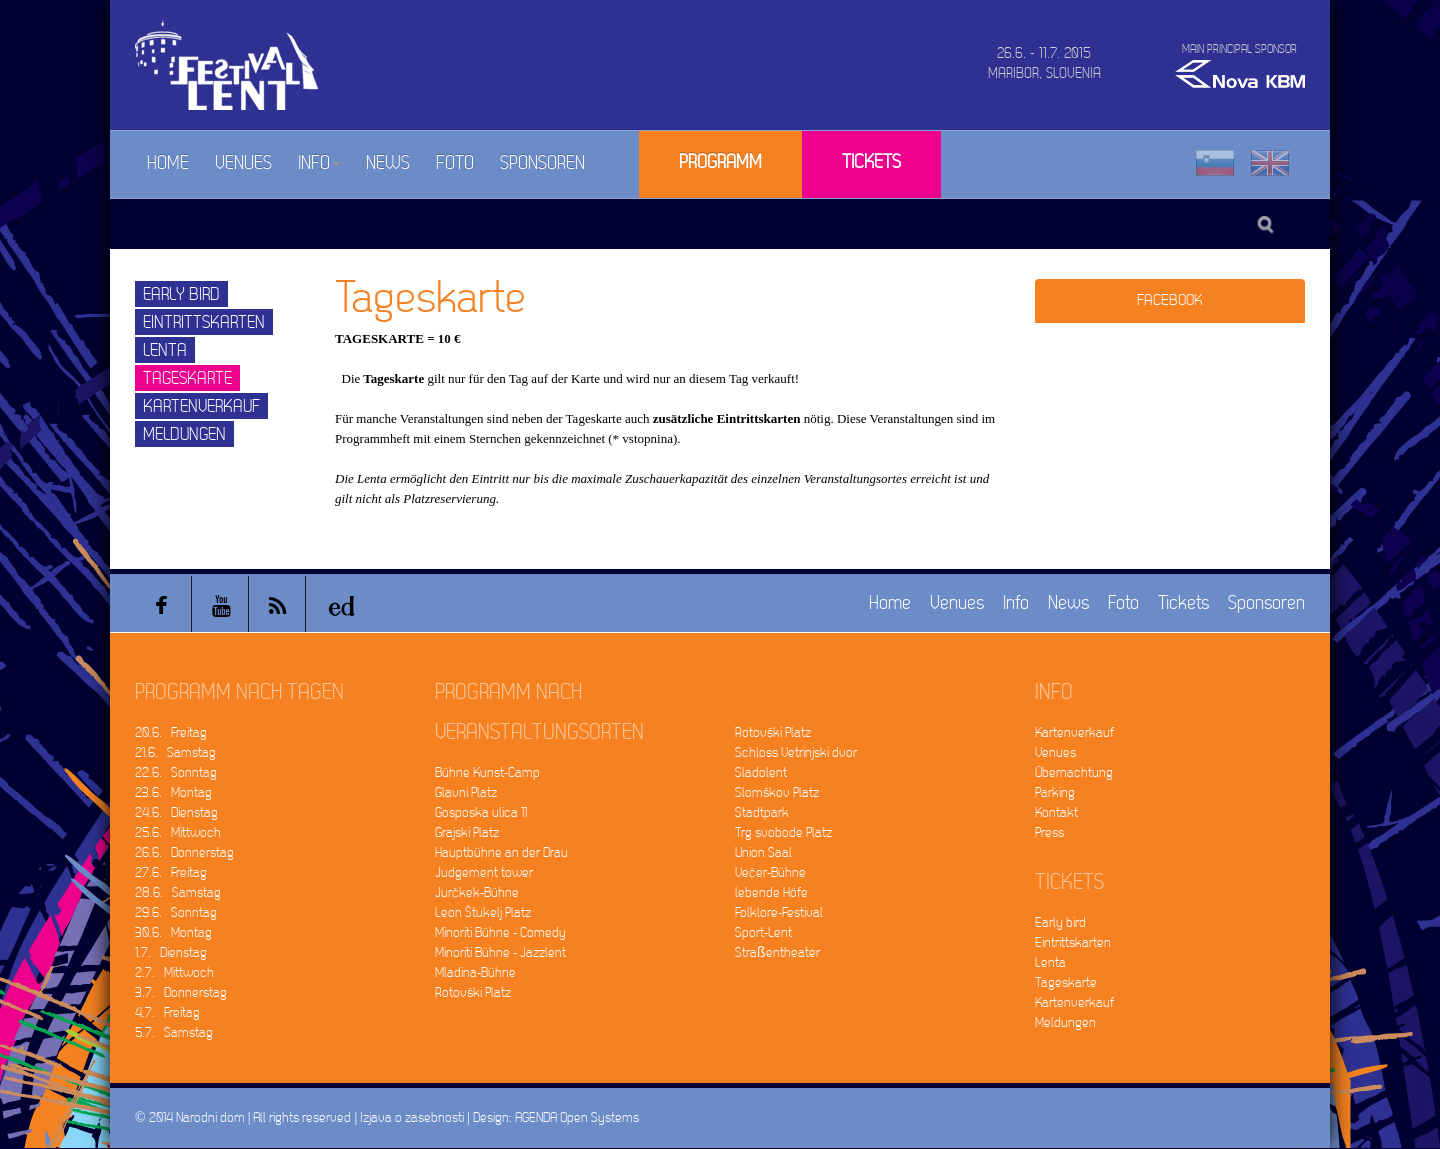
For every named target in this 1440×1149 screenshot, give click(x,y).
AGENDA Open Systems (577, 1117)
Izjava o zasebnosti (412, 1117)
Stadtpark (762, 812)
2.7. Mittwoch (174, 972)
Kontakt (1056, 812)
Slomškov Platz (777, 792)
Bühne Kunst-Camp (487, 772)
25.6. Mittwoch (178, 832)
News (388, 163)
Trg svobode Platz (783, 832)
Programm (720, 162)
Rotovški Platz (473, 992)
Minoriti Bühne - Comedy (500, 932)
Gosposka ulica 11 (481, 812)
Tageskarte (187, 378)
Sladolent (761, 772)
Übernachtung (1074, 772)
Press (1049, 832)
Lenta (165, 350)
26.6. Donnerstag (184, 852)
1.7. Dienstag (171, 952)
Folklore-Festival (779, 912)
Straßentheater (777, 952)
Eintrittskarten (204, 322)
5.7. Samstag (174, 1032)
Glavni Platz (466, 792)
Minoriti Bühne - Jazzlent (500, 952)
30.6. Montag (173, 932)
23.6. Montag (173, 792)
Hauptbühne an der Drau (501, 852)
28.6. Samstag (178, 892)
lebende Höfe (771, 892)
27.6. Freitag (171, 872)
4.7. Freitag (167, 1012)
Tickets (871, 162)
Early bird (181, 294)
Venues (243, 163)
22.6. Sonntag (176, 772)
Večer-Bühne (770, 872)
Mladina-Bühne (475, 972)
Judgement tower (484, 872)
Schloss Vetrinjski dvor (796, 752)
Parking (1055, 792)
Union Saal (763, 852)
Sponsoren (542, 163)
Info (319, 163)
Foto (455, 163)
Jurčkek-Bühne (477, 892)
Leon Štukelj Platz (483, 912)
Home (168, 163)
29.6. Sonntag (176, 912)
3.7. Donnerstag (181, 992)
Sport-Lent (763, 932)
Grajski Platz (467, 832)
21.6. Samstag (175, 752)
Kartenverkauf (201, 406)
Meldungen (184, 434)
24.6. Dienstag (176, 812)
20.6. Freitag (171, 732)
